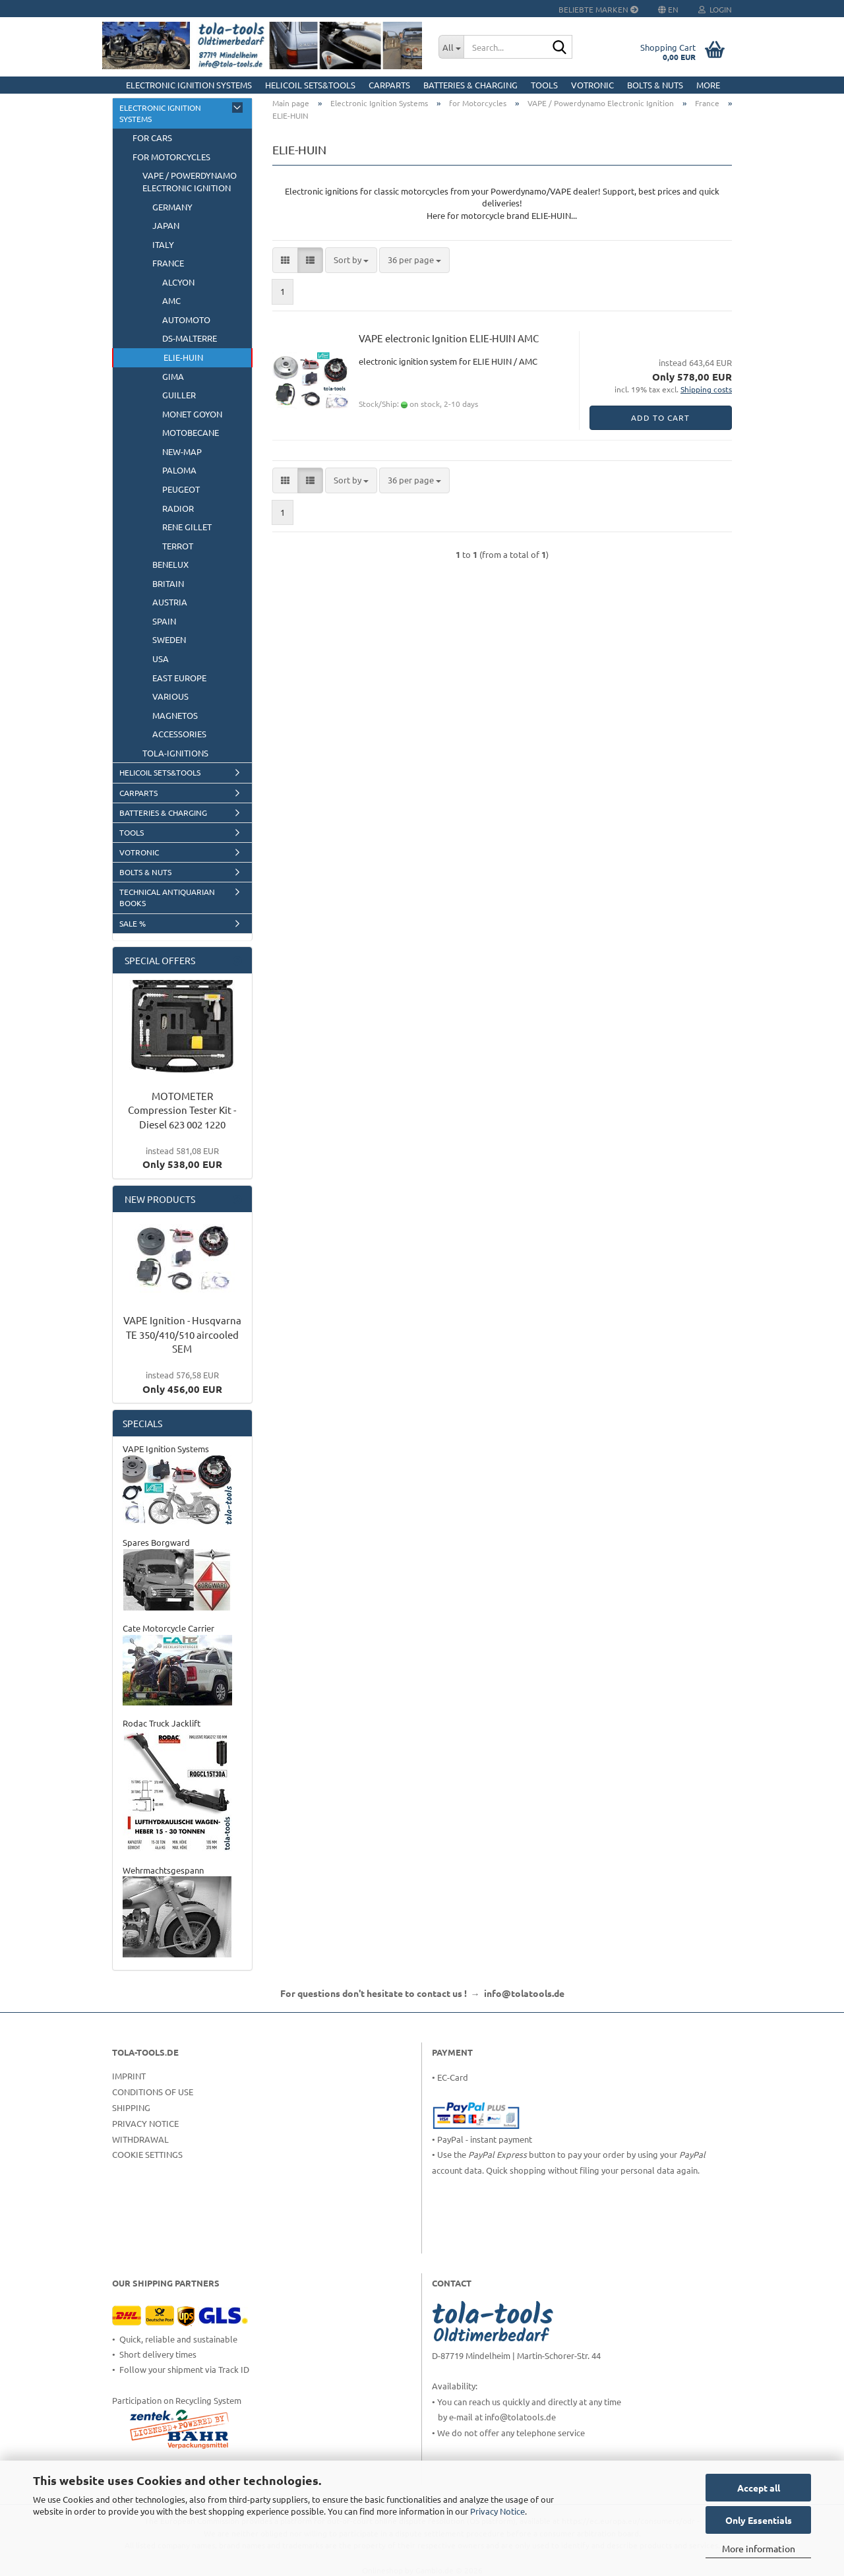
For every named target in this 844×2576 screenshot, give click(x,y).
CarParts (389, 84)
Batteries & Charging (470, 84)
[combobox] (351, 260)
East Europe (179, 677)
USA (160, 658)
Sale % (132, 923)
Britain (168, 583)
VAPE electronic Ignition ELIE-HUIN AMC (449, 338)
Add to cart (660, 417)
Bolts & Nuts (655, 84)
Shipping (131, 2107)
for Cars (152, 137)
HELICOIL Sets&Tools (310, 84)
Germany (172, 206)
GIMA (173, 376)
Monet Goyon (192, 413)
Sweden (169, 639)
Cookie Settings (147, 2154)
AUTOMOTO (186, 319)
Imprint (129, 2075)
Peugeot (181, 489)
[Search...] (451, 47)
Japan (165, 225)
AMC (171, 300)
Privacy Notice (497, 2511)
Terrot (177, 545)
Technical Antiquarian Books (167, 897)
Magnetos (175, 715)
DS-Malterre (189, 338)
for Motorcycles (171, 156)
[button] (285, 260)
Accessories (179, 733)
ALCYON (178, 282)
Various (170, 696)
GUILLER (179, 394)
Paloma (179, 469)
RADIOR (178, 508)
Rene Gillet (187, 526)
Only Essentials (758, 2520)
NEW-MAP (182, 451)
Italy (163, 244)
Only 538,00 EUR (182, 1158)
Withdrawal (140, 2139)
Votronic (592, 84)
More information (758, 2548)
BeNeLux (170, 564)
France (168, 262)
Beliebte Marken (598, 9)
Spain (164, 621)
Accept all (758, 2488)
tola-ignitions (175, 752)
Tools (544, 84)
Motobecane (190, 432)
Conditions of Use (152, 2091)
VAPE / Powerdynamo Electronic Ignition (189, 181)
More (708, 84)
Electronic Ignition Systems (189, 84)
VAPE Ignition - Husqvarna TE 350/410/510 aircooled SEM (182, 1334)
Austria (169, 601)
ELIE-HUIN (183, 357)
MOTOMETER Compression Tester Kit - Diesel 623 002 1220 (182, 1109)
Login (715, 9)
